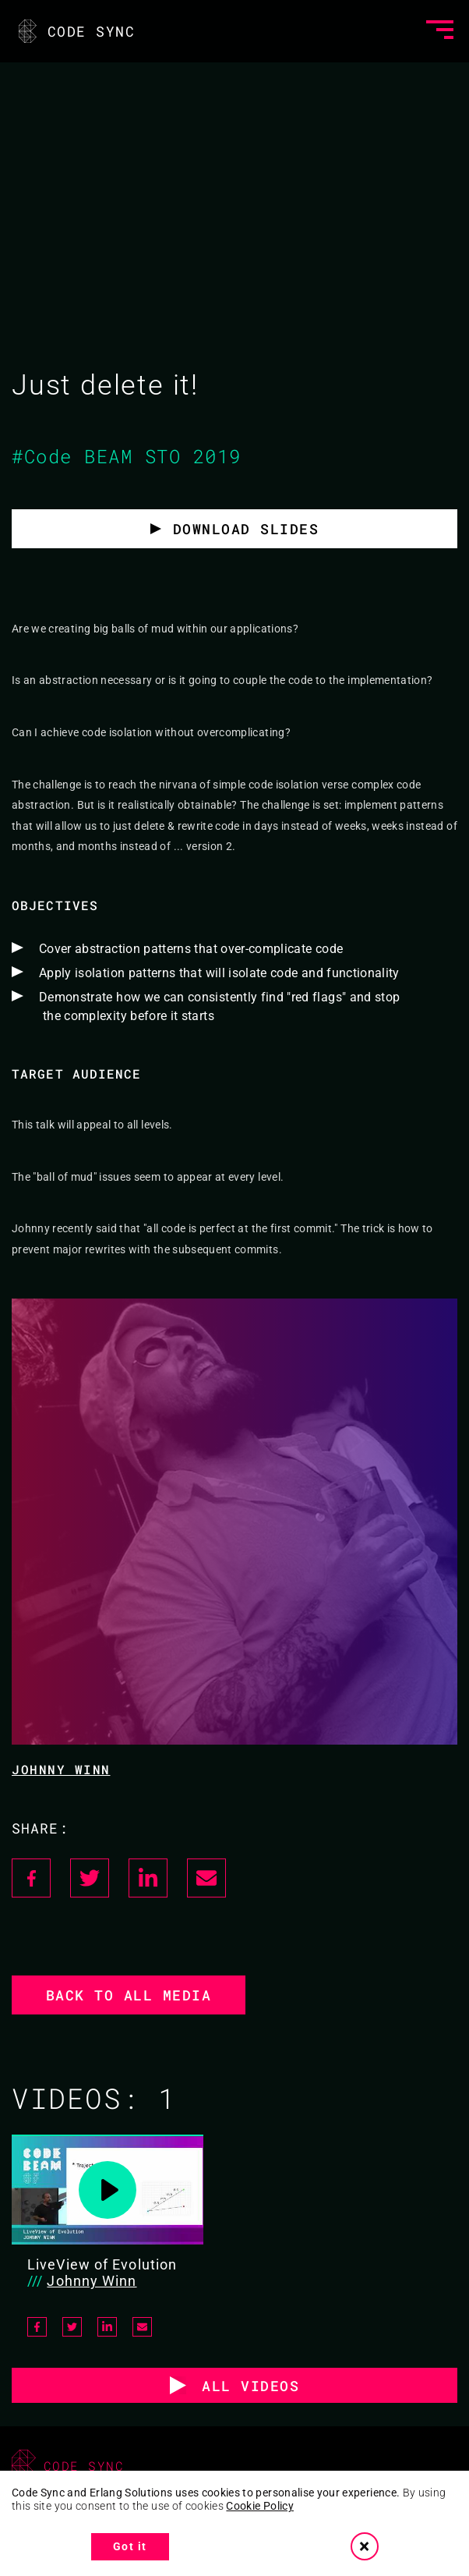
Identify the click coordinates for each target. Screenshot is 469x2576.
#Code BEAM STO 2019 (127, 456)
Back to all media (129, 1995)
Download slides (246, 528)
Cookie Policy (260, 2506)
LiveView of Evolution (102, 2264)
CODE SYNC (75, 31)
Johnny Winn (61, 1769)
